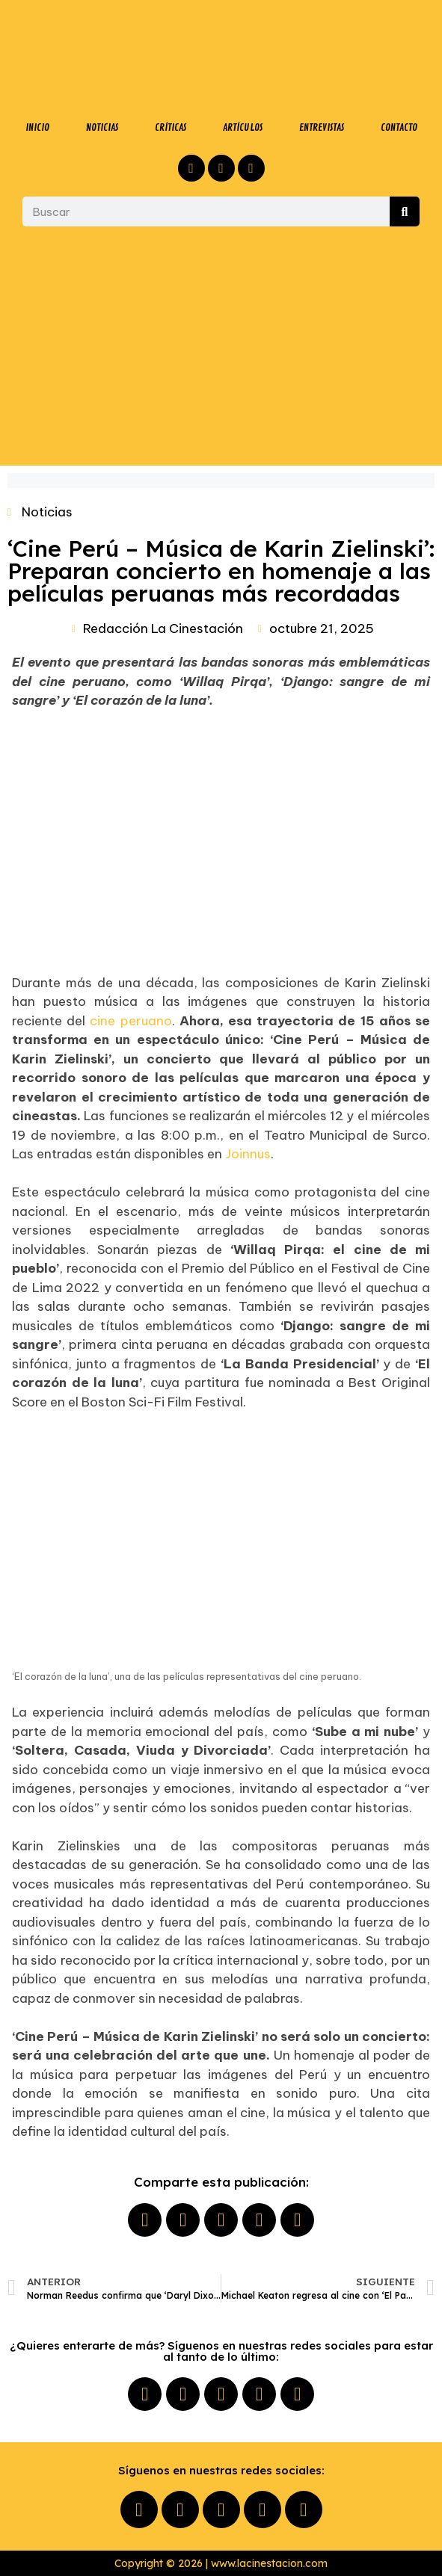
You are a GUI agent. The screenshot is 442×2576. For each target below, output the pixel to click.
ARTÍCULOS (243, 127)
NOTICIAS (102, 127)
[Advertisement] (221, 346)
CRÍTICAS (170, 127)
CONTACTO (399, 127)
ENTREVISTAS (321, 127)
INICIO (37, 127)
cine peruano (130, 1021)
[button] (145, 2220)
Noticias (47, 512)
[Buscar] (405, 211)
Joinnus (248, 1154)
